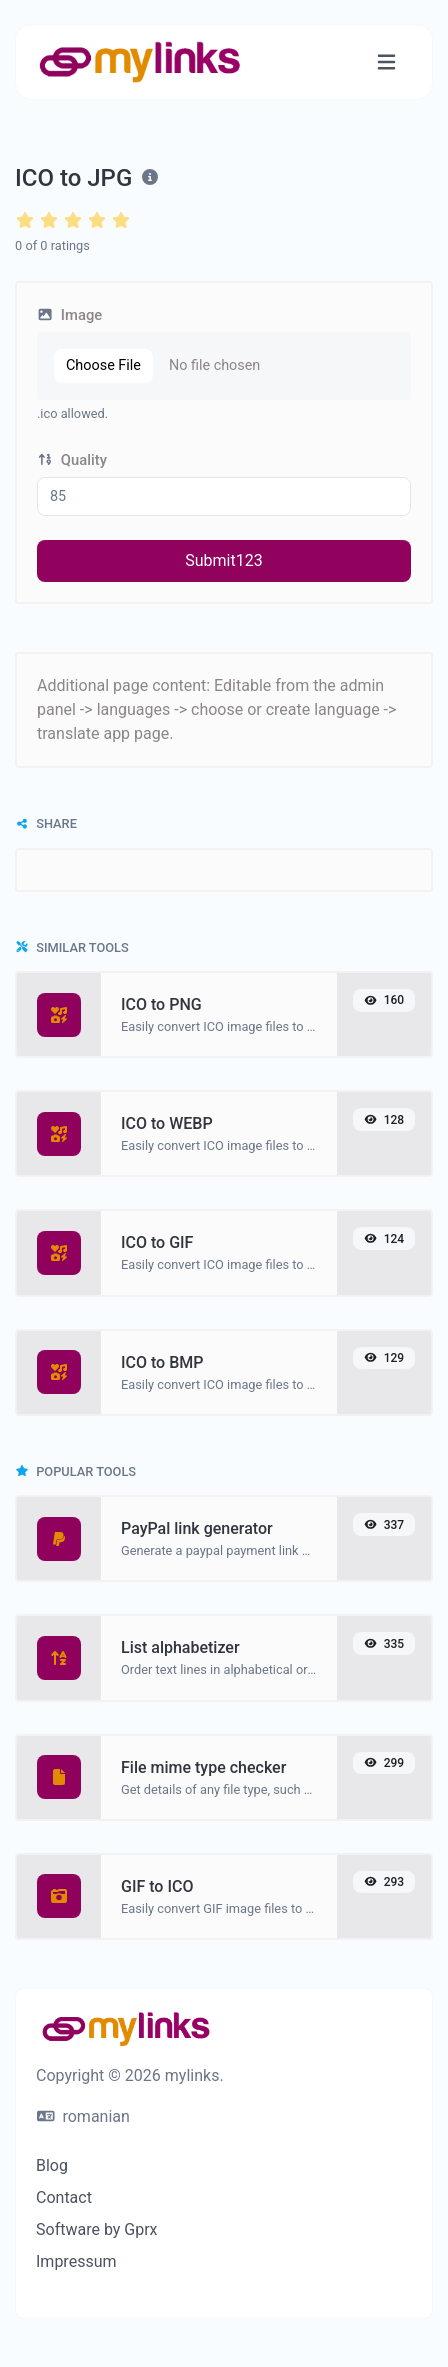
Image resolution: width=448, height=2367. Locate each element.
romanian (83, 2116)
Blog (52, 2165)
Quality (72, 460)
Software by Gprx (97, 2229)
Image (69, 315)
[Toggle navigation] (386, 62)
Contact (64, 2197)
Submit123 (223, 560)
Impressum (76, 2261)
